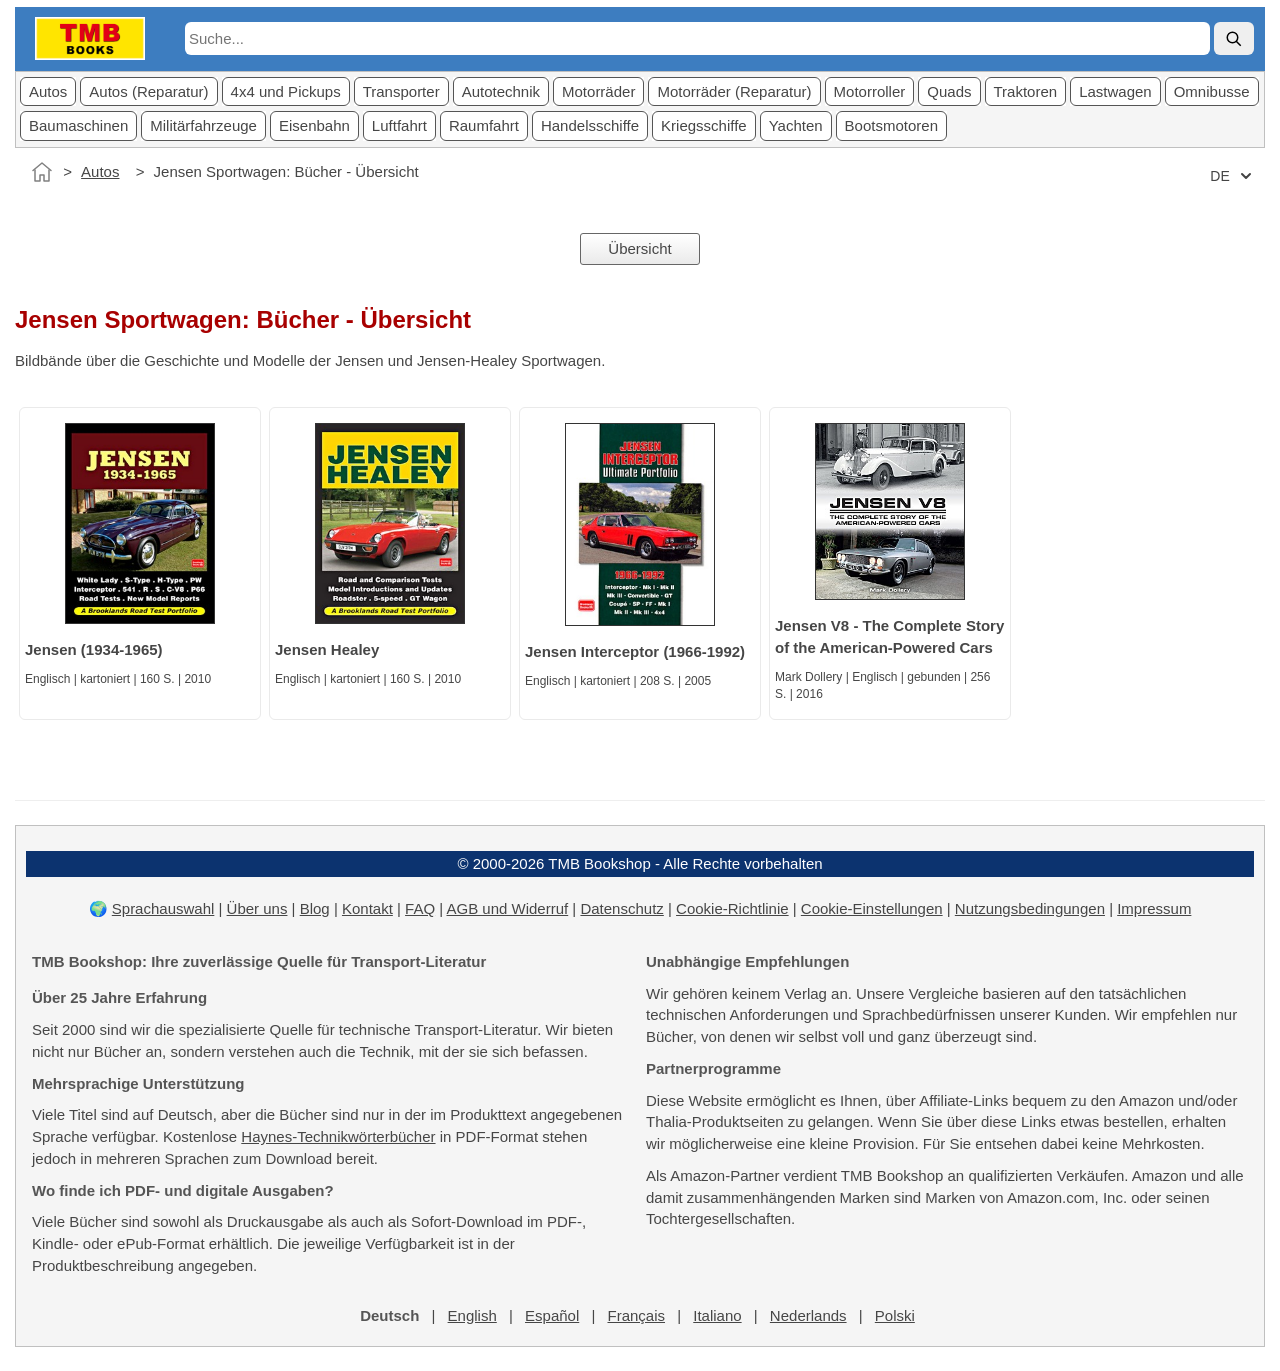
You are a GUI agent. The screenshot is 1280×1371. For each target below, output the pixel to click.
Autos (48, 91)
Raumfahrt (484, 125)
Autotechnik (501, 91)
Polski (895, 1315)
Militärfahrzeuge (203, 125)
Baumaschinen (78, 125)
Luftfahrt (399, 125)
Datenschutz (621, 908)
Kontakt (367, 908)
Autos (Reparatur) (148, 91)
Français (636, 1315)
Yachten (796, 125)
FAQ (420, 908)
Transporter (401, 91)
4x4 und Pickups (286, 91)
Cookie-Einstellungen (872, 908)
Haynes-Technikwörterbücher (338, 1136)
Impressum (1154, 908)
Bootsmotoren (891, 125)
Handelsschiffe (590, 125)
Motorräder (598, 91)
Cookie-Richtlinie (732, 908)
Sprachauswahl (163, 908)
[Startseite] (42, 172)
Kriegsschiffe (704, 125)
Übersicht (639, 248)
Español (552, 1315)
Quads (949, 91)
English (472, 1315)
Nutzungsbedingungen (1030, 908)
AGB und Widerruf (507, 908)
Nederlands (808, 1315)
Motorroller (870, 91)
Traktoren (1026, 91)
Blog (315, 908)
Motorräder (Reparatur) (734, 91)
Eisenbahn (314, 125)
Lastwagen (1115, 91)
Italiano (717, 1315)
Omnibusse (1212, 91)
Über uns (257, 908)
